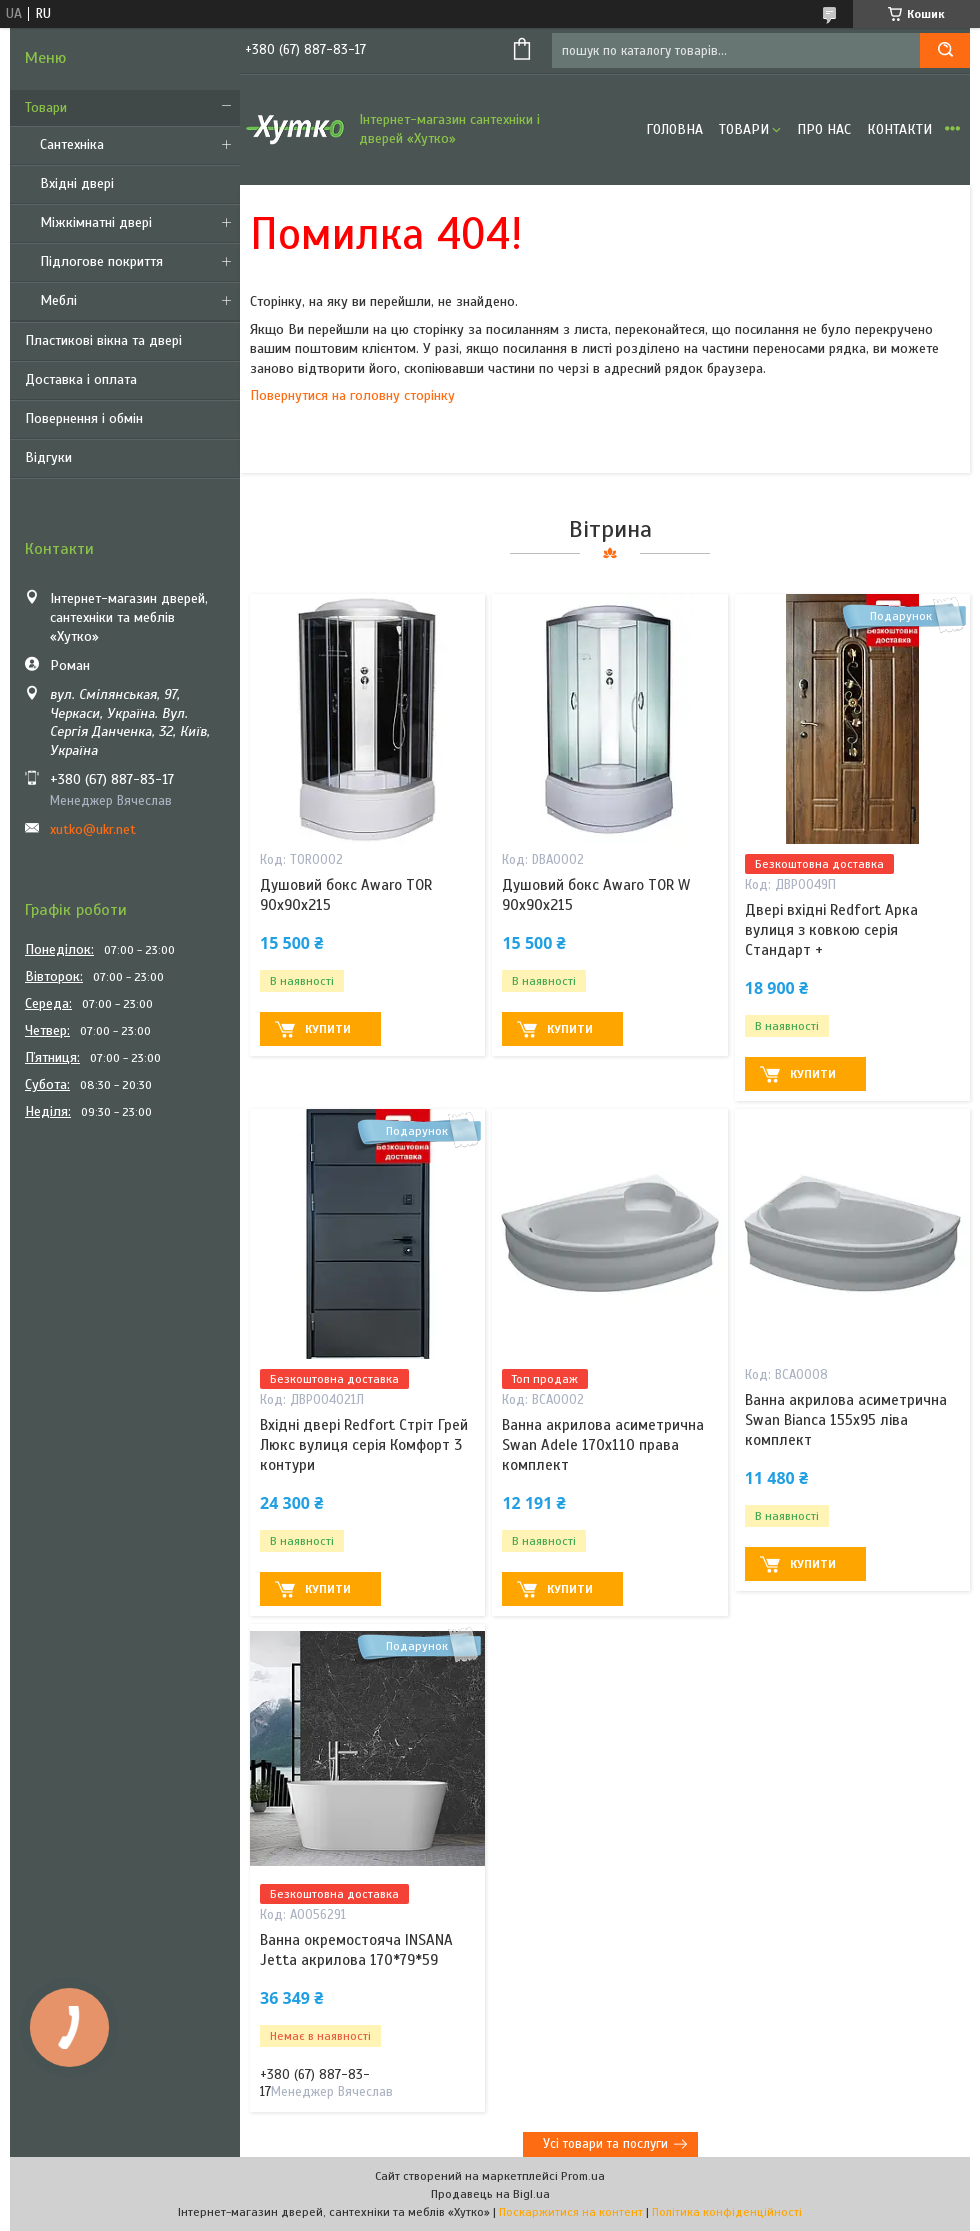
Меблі (58, 300)
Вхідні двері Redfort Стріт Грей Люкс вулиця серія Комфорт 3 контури (364, 1445)
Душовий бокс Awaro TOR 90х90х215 (346, 895)
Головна (674, 129)
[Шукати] (945, 50)
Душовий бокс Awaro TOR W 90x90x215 (596, 895)
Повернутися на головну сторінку (352, 395)
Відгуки (48, 457)
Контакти (899, 129)
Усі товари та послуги (605, 2144)
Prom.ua (583, 2176)
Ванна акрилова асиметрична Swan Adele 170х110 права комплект (603, 1445)
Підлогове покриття (101, 261)
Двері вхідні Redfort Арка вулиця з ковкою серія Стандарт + (831, 930)
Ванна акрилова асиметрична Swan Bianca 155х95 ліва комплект (846, 1420)
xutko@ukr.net (93, 829)
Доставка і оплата (81, 379)
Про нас (824, 129)
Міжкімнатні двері (96, 222)
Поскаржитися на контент (571, 2212)
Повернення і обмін (84, 418)
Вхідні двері (77, 183)
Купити (328, 1029)
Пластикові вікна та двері (103, 340)
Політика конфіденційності (727, 2212)
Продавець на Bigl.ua (490, 2194)
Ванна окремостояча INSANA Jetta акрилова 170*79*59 (356, 1950)
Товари (46, 107)
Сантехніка (72, 144)
